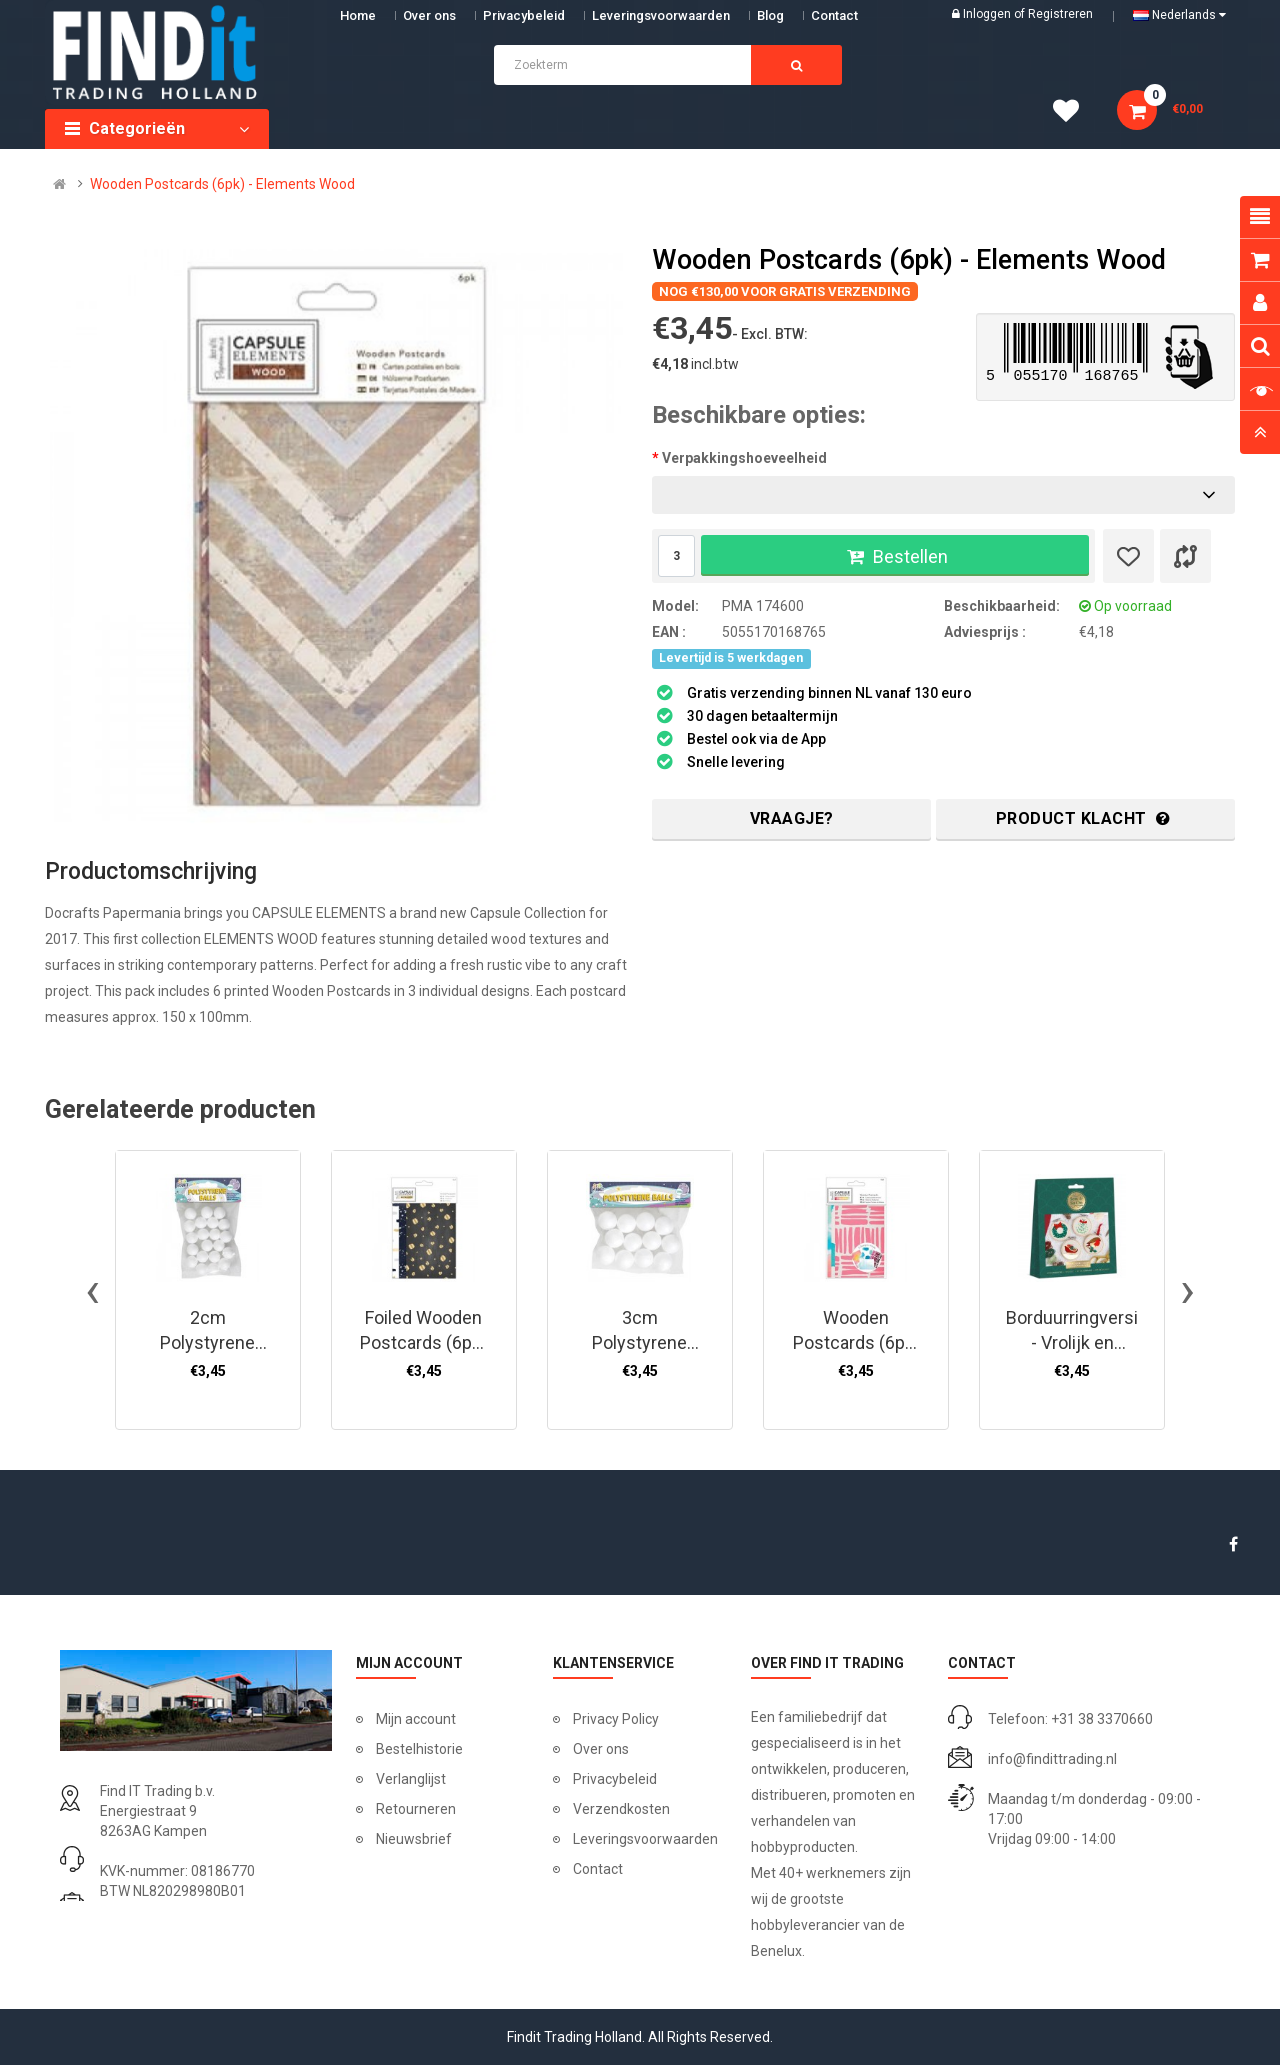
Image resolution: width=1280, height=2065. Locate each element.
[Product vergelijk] (1185, 556)
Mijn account (416, 1719)
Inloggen (988, 14)
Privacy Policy (616, 1719)
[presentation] (92, 1290)
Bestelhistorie (419, 1749)
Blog (770, 15)
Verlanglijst (411, 1779)
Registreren (1060, 14)
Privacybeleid (524, 15)
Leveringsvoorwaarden (661, 15)
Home (358, 15)
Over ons (429, 15)
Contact (598, 1869)
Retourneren (416, 1809)
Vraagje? (792, 818)
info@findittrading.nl (1052, 1759)
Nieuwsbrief (414, 1839)
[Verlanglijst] (1128, 556)
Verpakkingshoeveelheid (744, 458)
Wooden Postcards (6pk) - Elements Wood (222, 184)
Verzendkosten (621, 1809)
